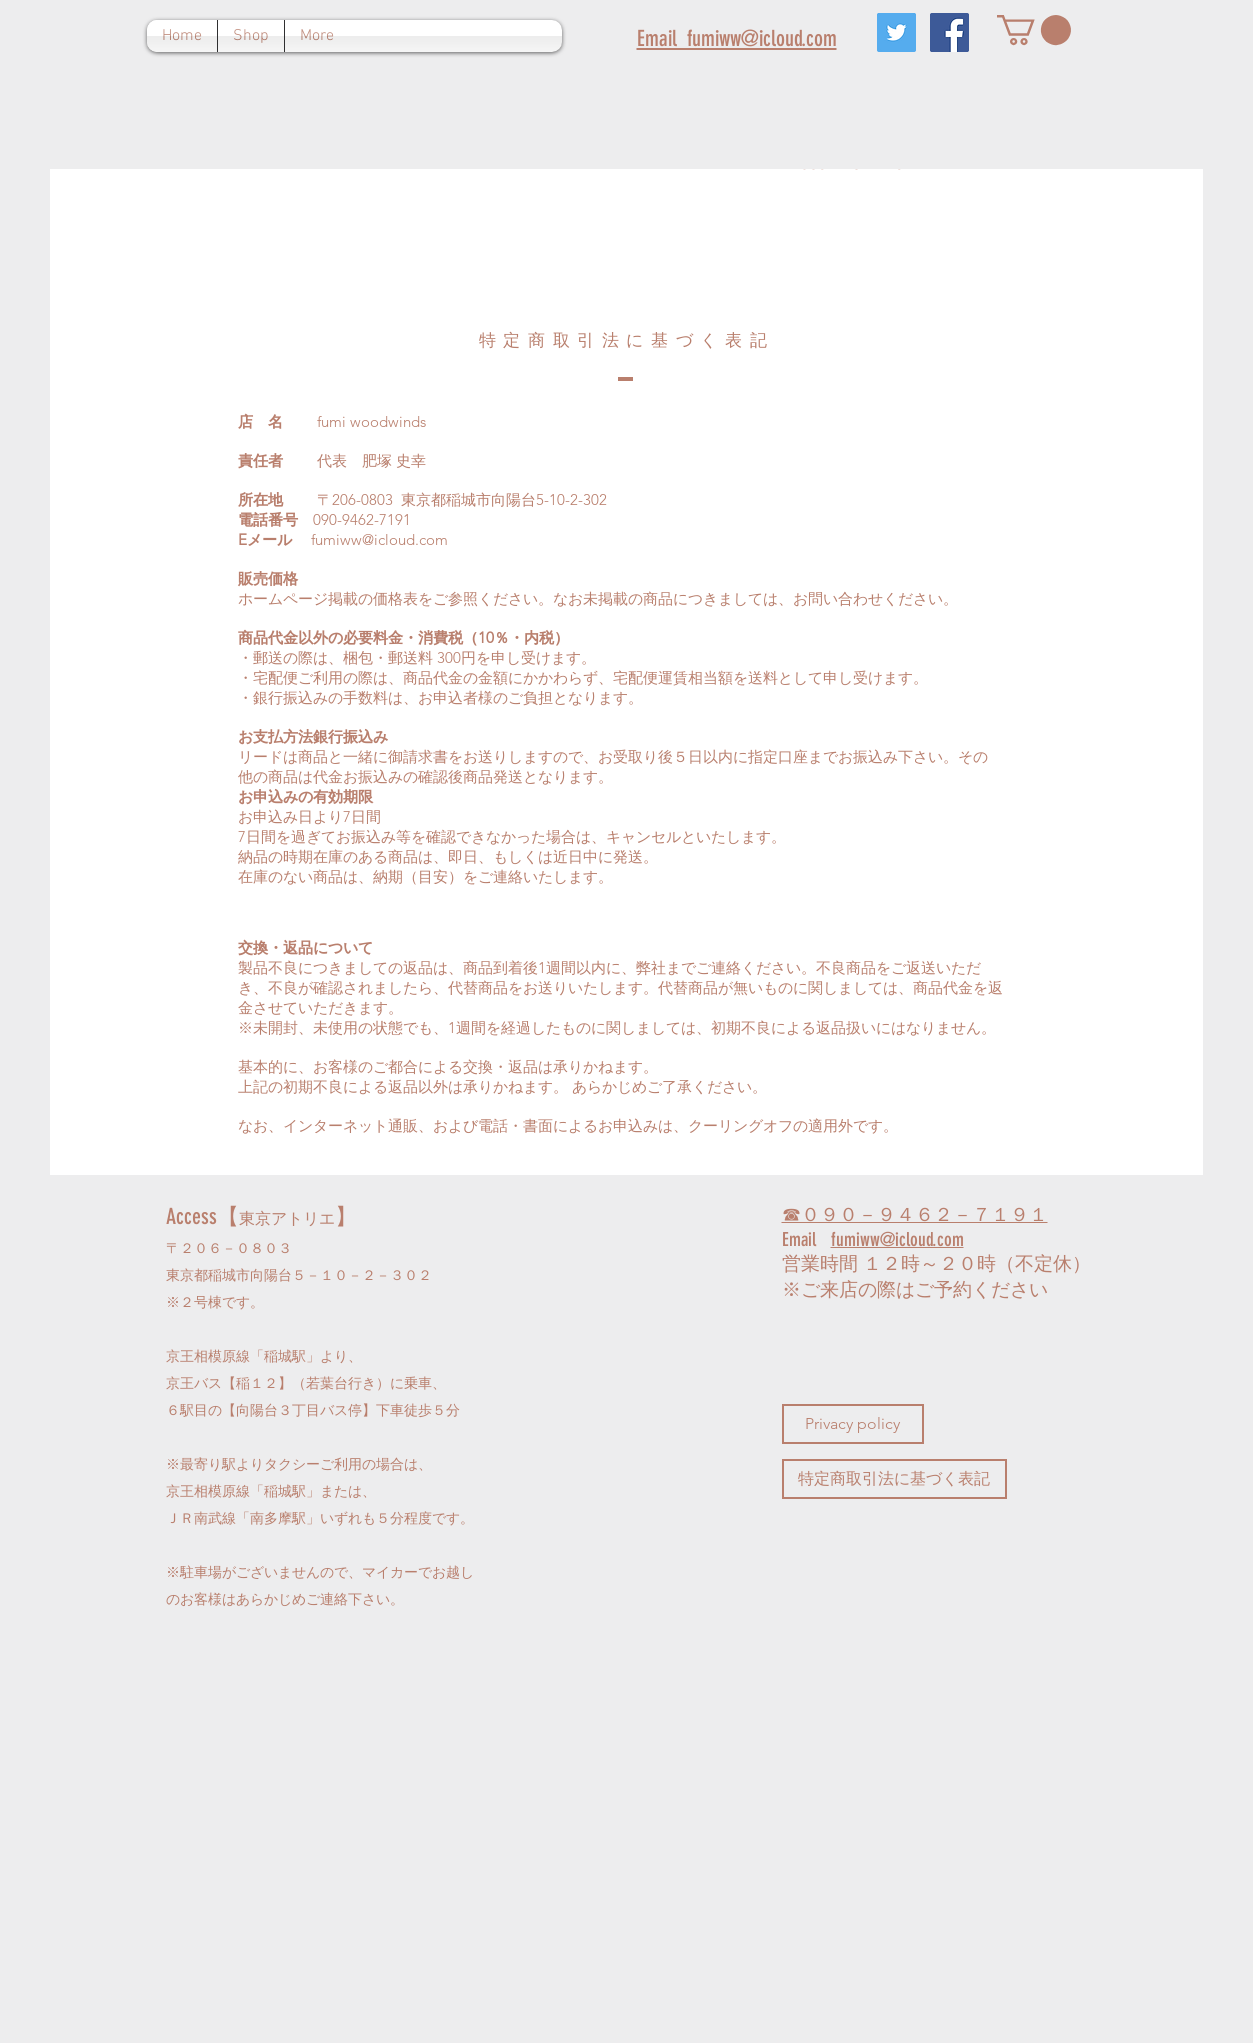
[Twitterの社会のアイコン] (896, 32)
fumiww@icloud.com (379, 539)
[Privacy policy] (853, 1424)
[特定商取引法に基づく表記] (894, 1479)
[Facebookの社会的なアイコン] (949, 32)
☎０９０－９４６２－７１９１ (915, 1214)
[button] (1034, 30)
